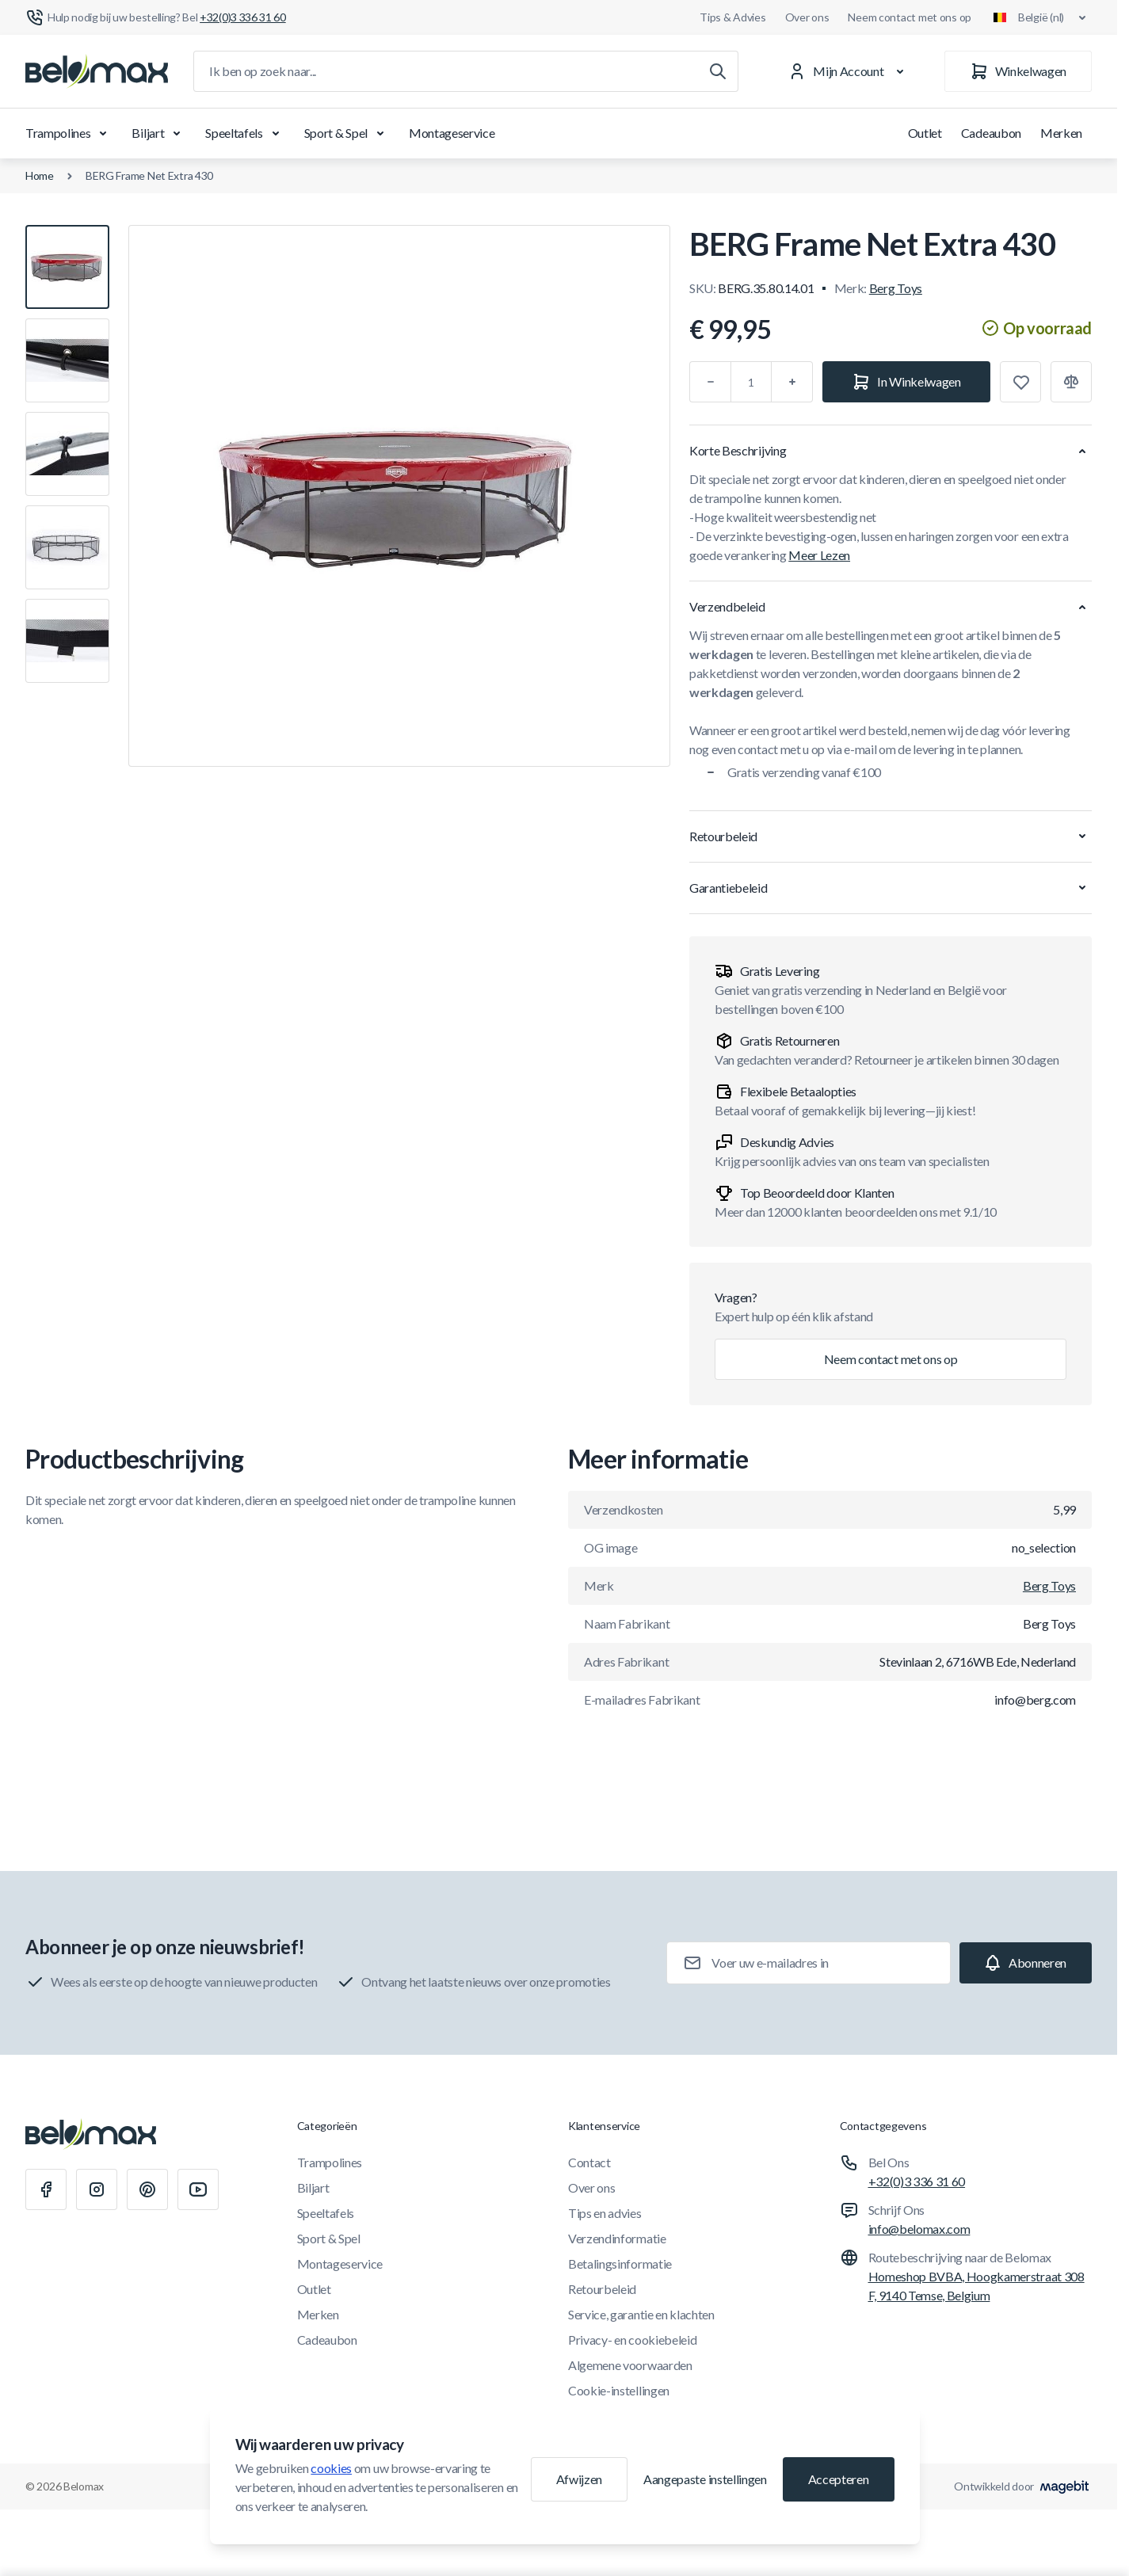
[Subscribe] (1025, 1962)
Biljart (159, 133)
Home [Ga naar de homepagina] (39, 175)
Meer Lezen (819, 554)
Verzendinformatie (617, 2238)
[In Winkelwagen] (906, 381)
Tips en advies (605, 2212)
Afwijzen (579, 2478)
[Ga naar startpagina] (96, 71)
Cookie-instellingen (618, 2390)
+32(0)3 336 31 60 (917, 2181)
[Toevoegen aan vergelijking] (1071, 381)
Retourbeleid (602, 2288)
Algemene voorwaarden (630, 2364)
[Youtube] (198, 2189)
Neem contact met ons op (909, 17)
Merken (1061, 132)
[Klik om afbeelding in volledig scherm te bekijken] (399, 496)
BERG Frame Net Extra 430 (149, 175)
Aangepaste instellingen (705, 2478)
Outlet (925, 132)
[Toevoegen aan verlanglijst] (1020, 381)
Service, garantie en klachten (641, 2314)
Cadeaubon (991, 132)
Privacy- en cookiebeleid (632, 2339)
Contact (589, 2162)
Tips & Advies (732, 17)
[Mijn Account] (849, 71)
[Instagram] (96, 2189)
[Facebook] (46, 2189)
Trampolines (69, 133)
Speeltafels (244, 133)
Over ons (807, 17)
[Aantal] (751, 381)
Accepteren (838, 2478)
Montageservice (452, 132)
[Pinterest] (147, 2189)
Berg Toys (895, 287)
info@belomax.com (919, 2228)
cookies (331, 2467)
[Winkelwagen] (1018, 71)
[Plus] (792, 381)
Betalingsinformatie (620, 2263)
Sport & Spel (347, 133)
